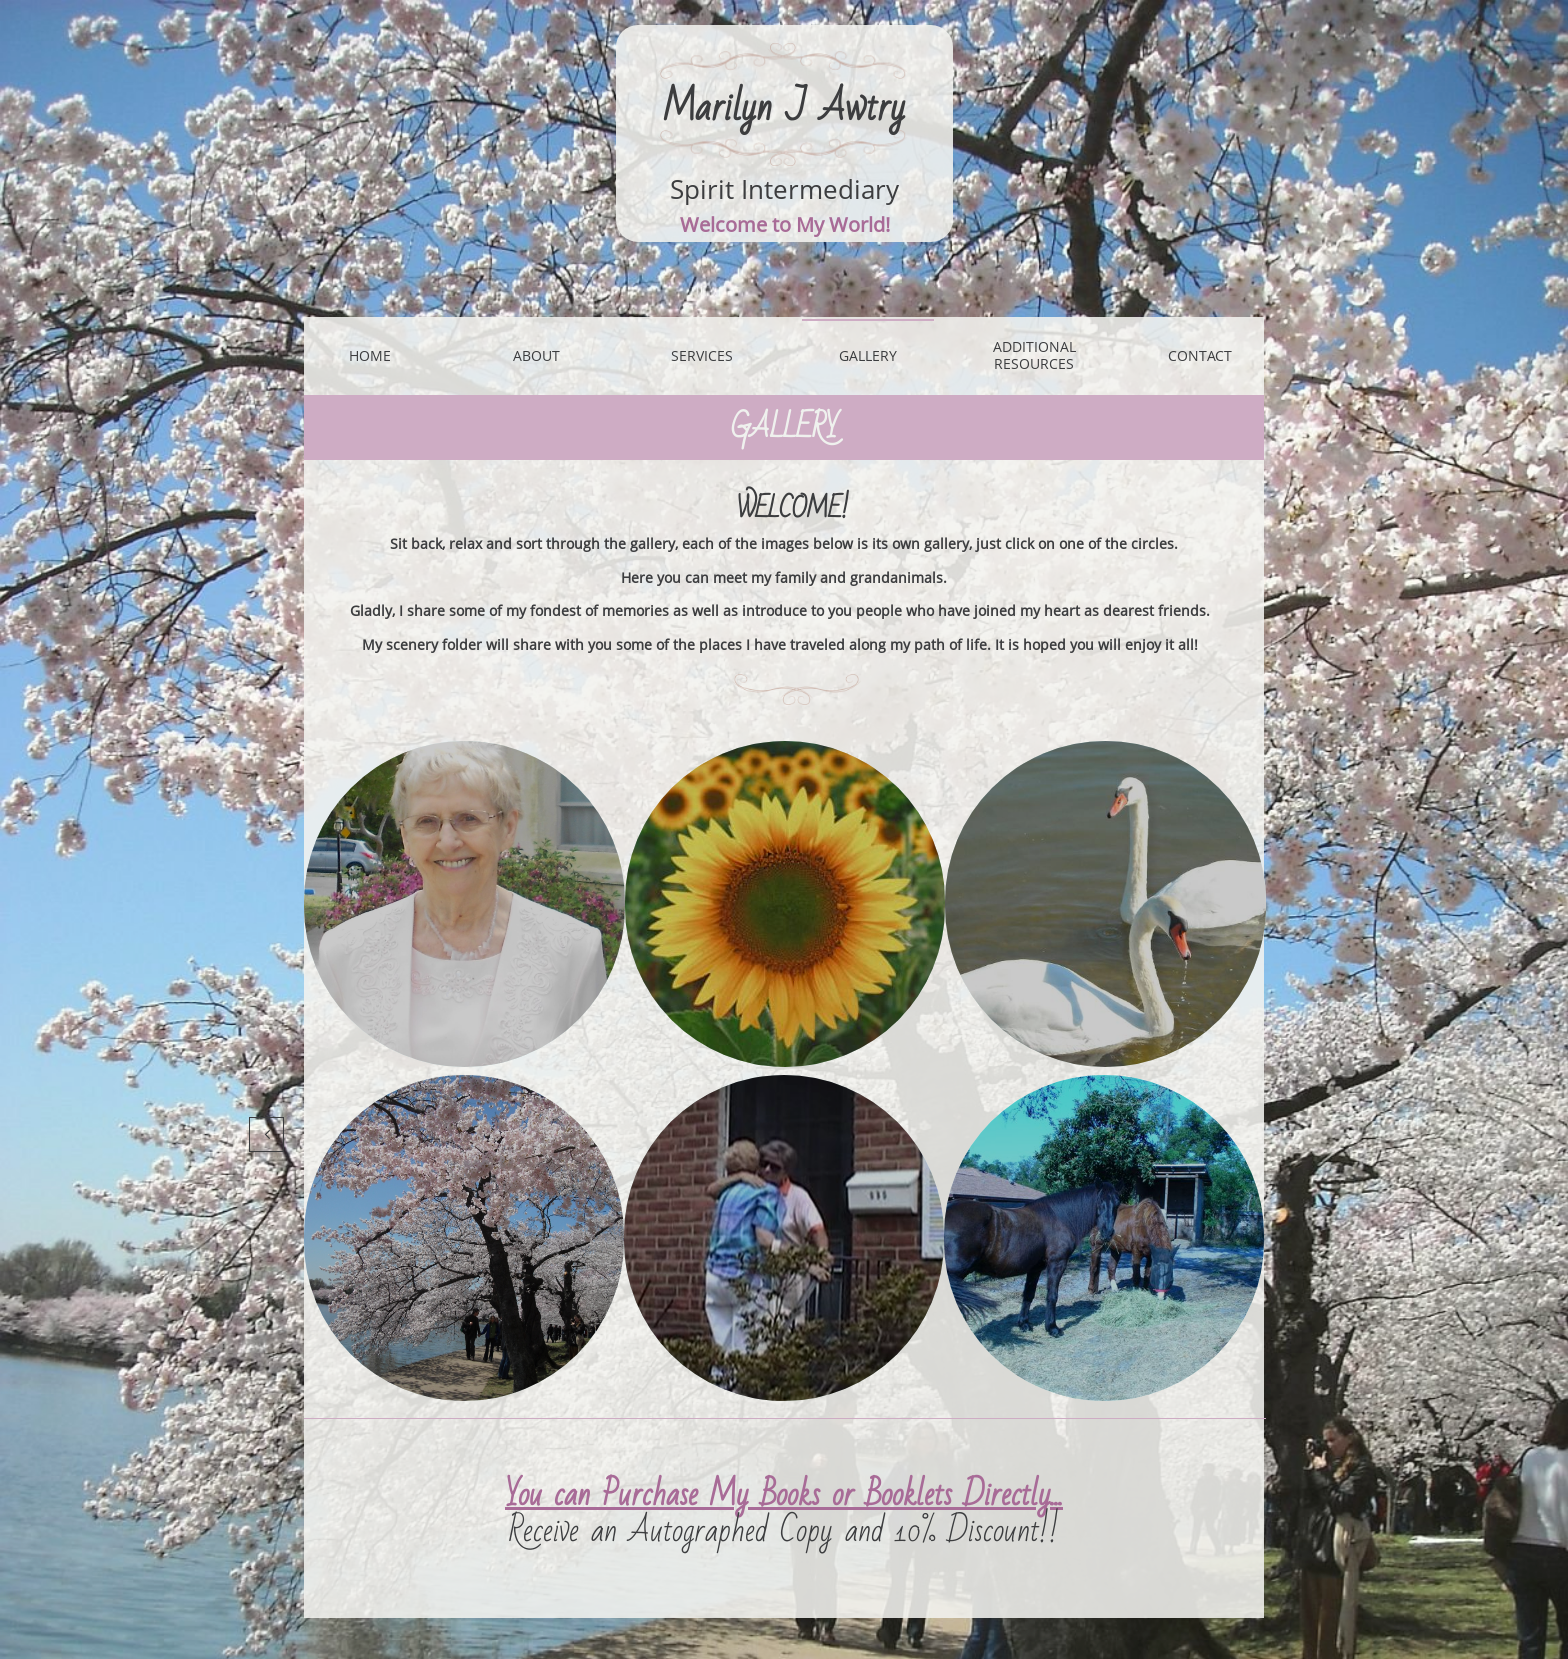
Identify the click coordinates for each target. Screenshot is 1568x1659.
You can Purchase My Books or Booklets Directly (778, 1494)
